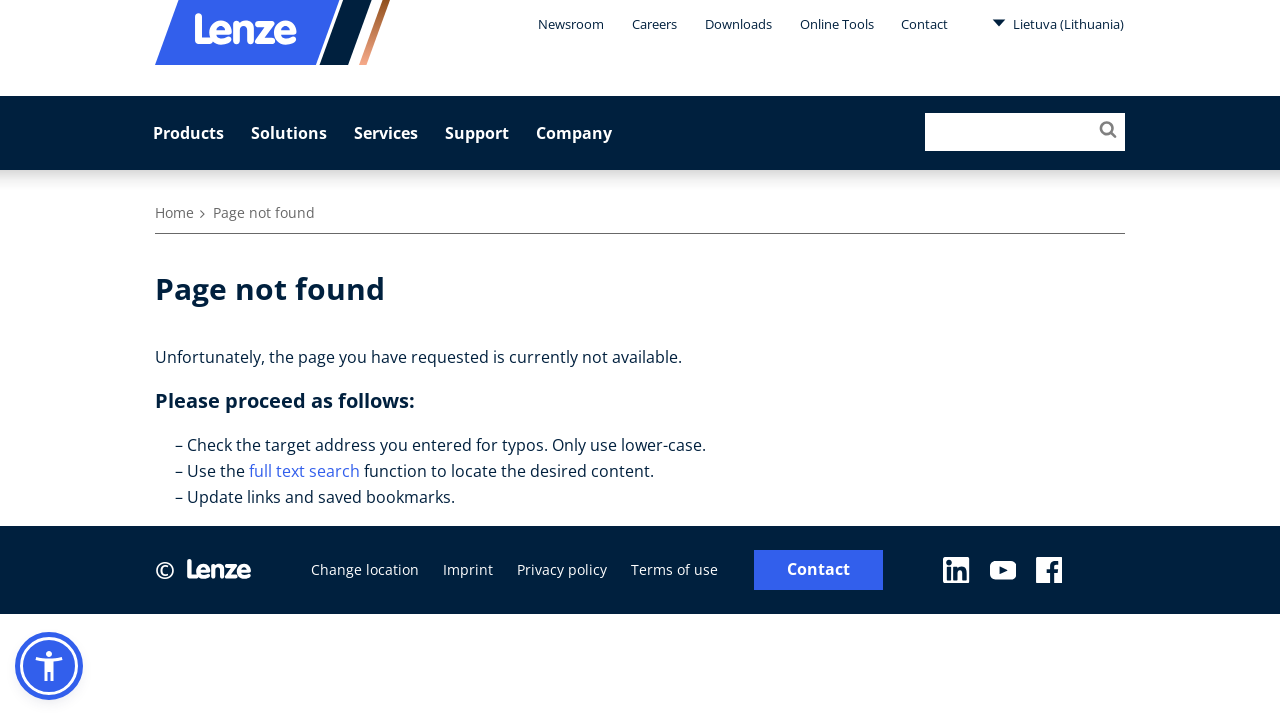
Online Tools (837, 24)
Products (188, 133)
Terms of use (674, 569)
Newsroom (571, 24)
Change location (365, 569)
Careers (654, 24)
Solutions (289, 133)
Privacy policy (562, 569)
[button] (49, 666)
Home (174, 212)
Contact (924, 24)
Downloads (738, 24)
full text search (304, 471)
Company (574, 133)
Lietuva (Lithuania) (1058, 23)
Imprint (468, 569)
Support (477, 133)
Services (386, 133)
